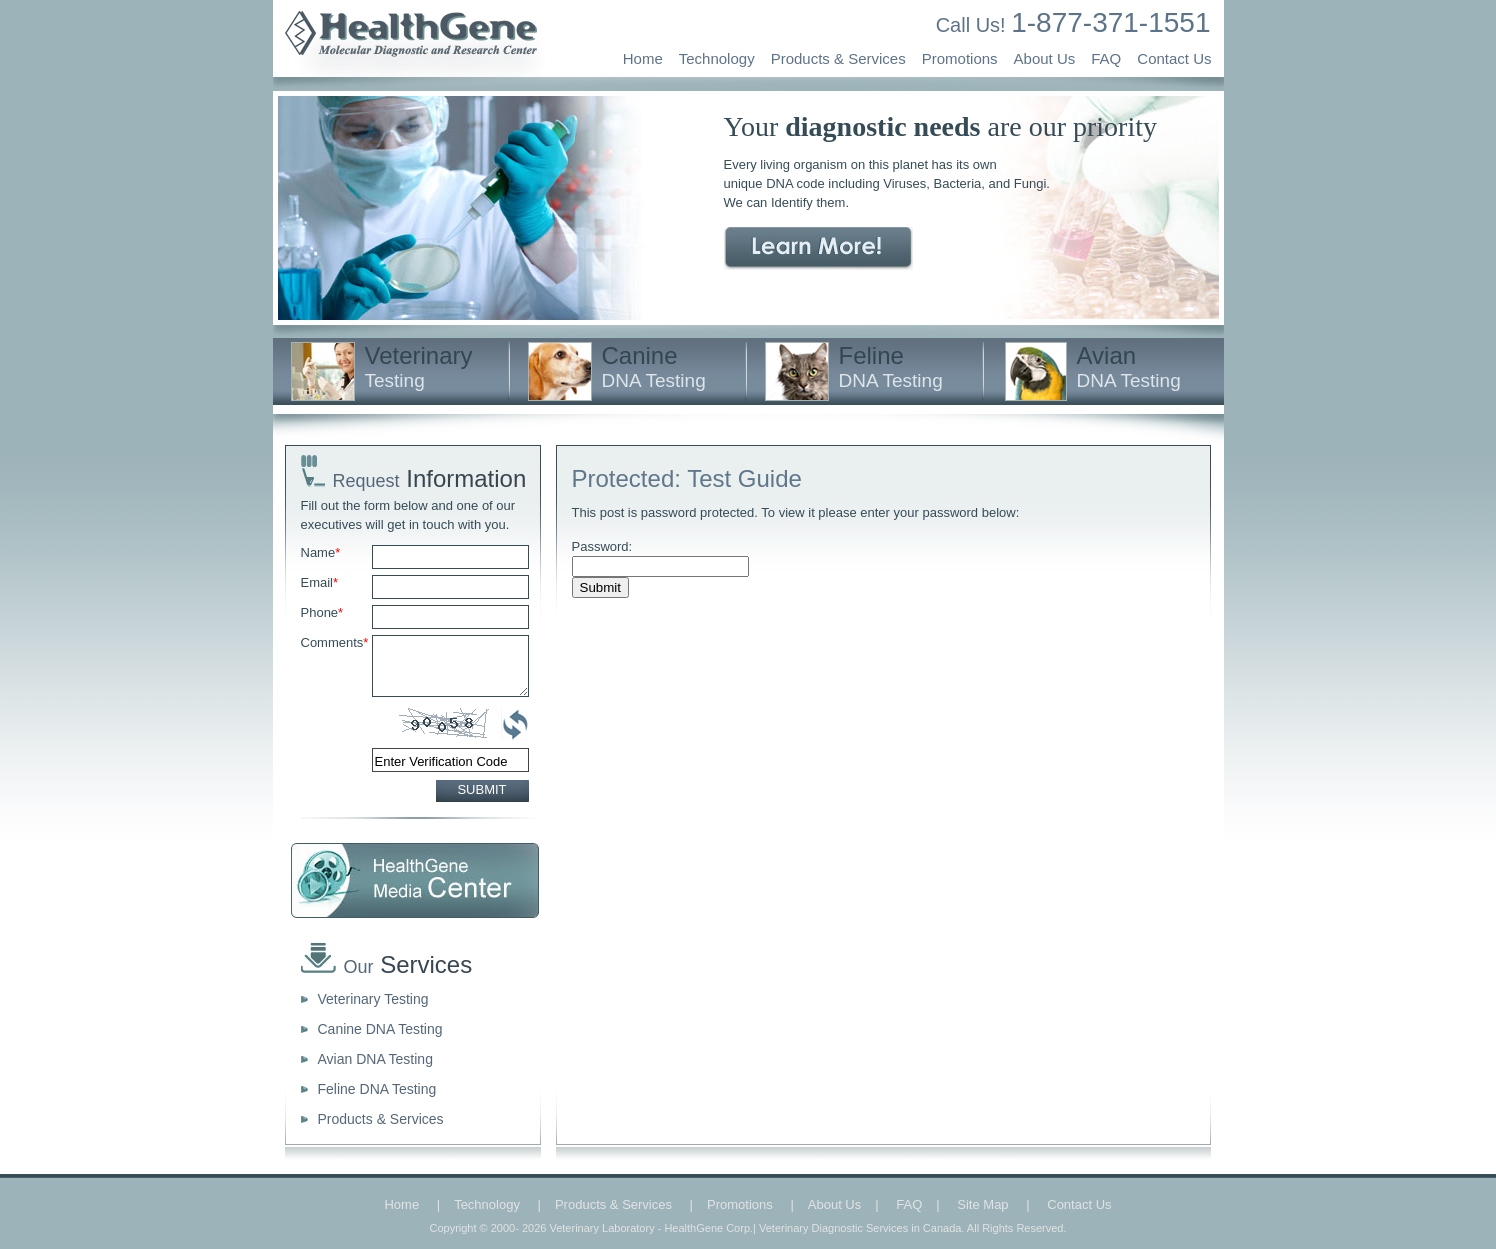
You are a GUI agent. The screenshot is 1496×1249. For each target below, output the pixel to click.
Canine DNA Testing (380, 1029)
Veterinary (419, 366)
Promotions (960, 58)
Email (320, 582)
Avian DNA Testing (375, 1059)
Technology (717, 58)
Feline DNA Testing (377, 1089)
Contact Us (1174, 58)
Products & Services (838, 58)
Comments (335, 642)
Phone (322, 612)
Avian (1129, 366)
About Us (1045, 58)
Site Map (982, 1204)
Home (643, 58)
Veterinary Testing (373, 999)
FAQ (1106, 58)
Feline (891, 366)
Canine (654, 366)
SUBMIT (481, 789)
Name (321, 552)
